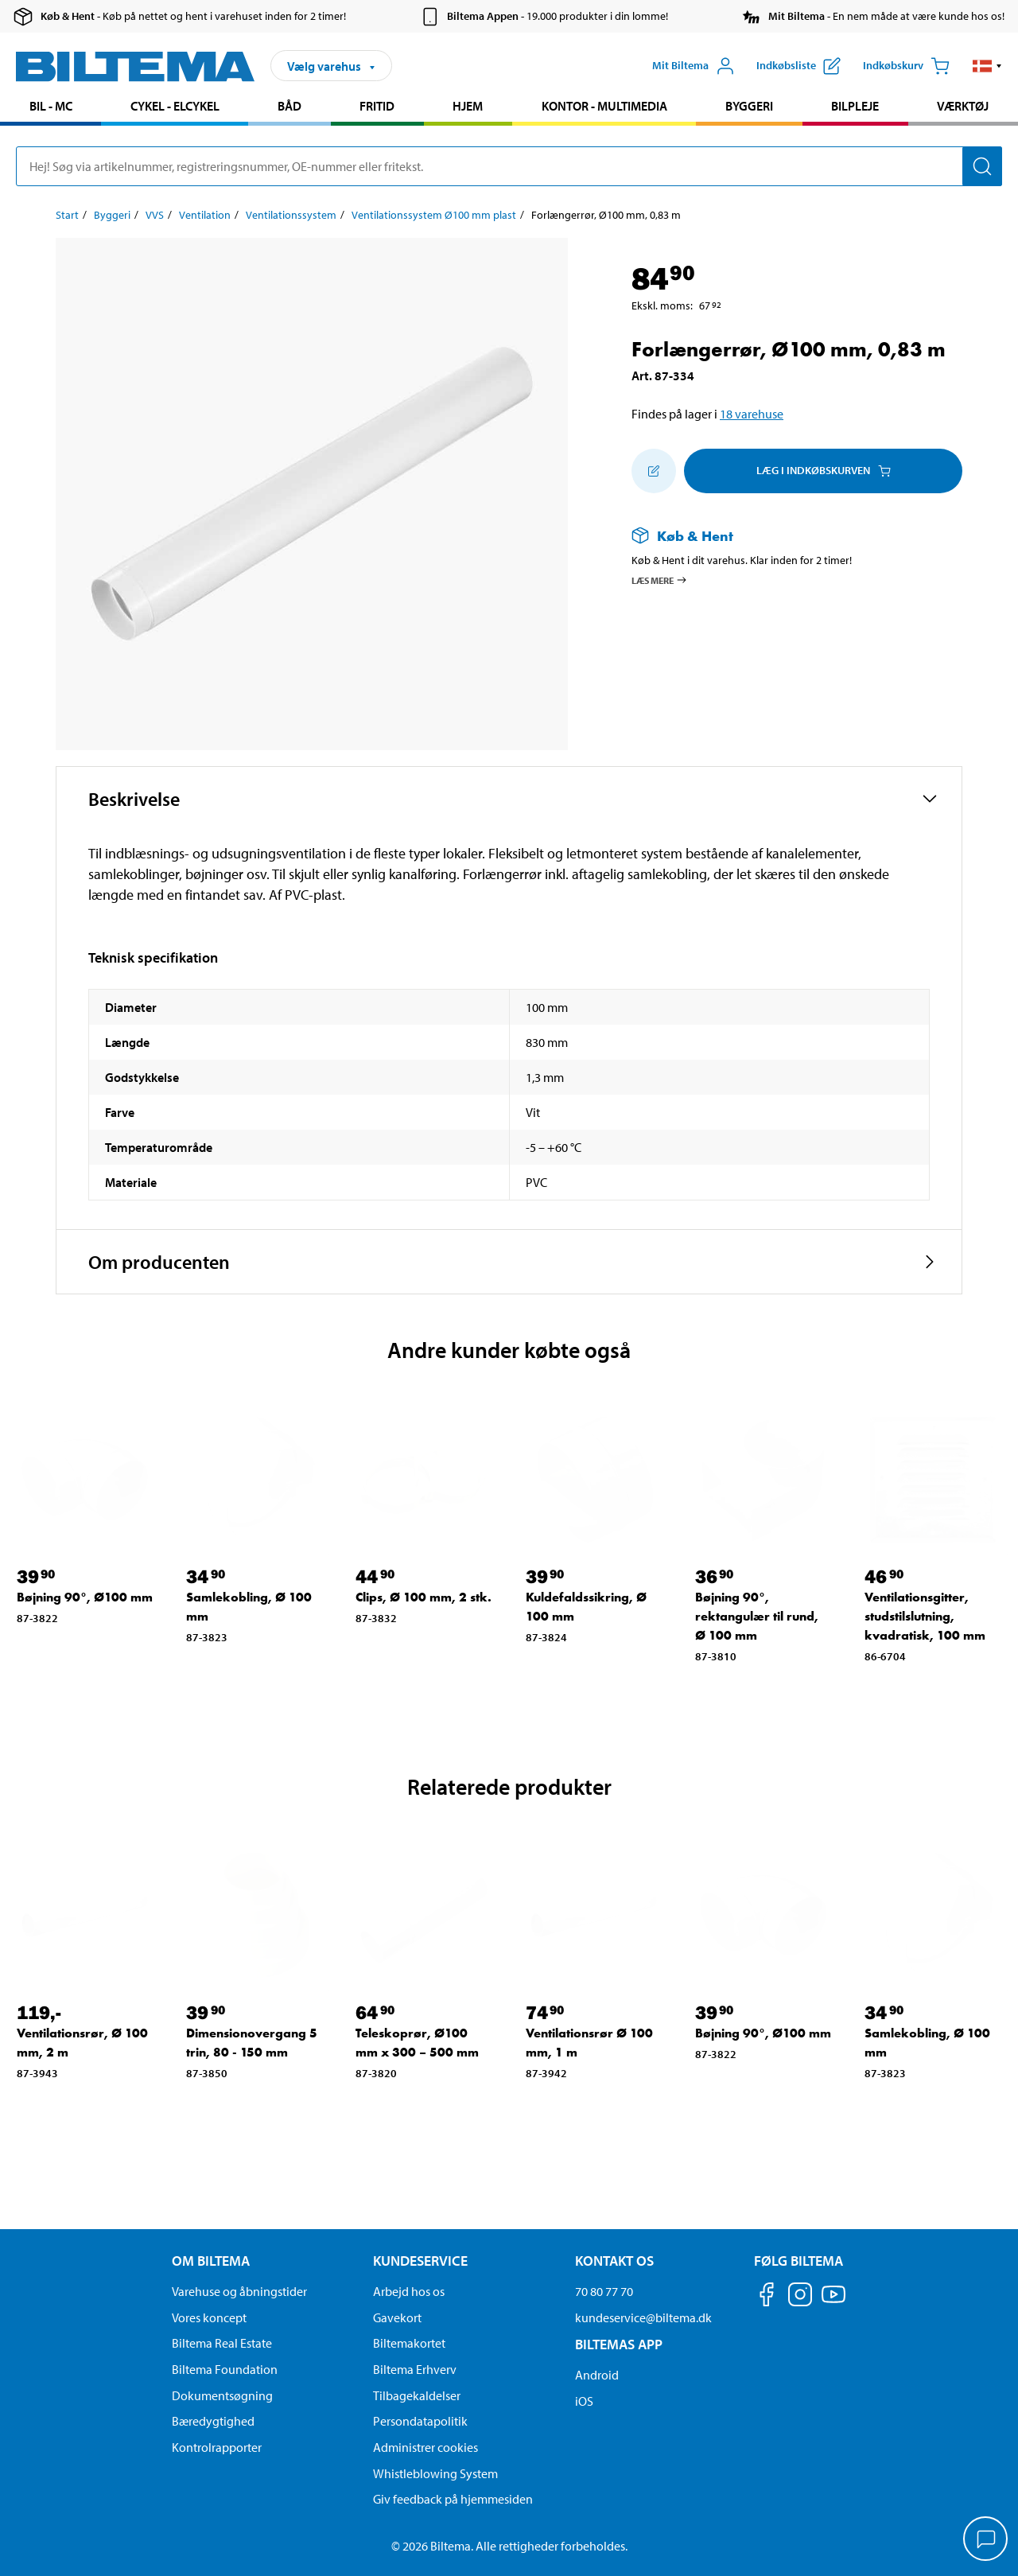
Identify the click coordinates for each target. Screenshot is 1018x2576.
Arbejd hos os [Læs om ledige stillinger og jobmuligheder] (409, 2291)
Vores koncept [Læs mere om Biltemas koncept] (209, 2317)
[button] (987, 66)
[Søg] (982, 166)
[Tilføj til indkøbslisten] (653, 471)
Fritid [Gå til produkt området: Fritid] (376, 106)
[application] (986, 2540)
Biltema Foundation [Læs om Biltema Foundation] (225, 2369)
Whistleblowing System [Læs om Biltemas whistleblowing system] (435, 2473)
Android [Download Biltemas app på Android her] (597, 2375)
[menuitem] (50, 108)
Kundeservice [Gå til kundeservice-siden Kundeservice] (420, 2260)
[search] (509, 166)
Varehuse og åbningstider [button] (239, 2291)
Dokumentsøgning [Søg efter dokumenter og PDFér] (222, 2395)
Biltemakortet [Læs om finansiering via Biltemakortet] (409, 2343)
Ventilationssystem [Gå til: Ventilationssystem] (291, 215)
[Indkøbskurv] (906, 66)
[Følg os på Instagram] (800, 2297)
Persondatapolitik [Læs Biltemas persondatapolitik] (420, 2421)
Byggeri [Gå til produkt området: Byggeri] (749, 106)
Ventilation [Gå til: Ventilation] (205, 215)
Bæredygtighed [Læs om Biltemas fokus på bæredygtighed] (213, 2421)
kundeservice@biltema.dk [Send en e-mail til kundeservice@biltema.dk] (643, 2317)
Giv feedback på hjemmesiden (453, 2499)
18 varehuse (751, 414)
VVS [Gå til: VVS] (155, 215)
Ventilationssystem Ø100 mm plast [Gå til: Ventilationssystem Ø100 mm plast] (434, 215)
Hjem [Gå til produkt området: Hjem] (468, 106)
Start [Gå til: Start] (67, 215)
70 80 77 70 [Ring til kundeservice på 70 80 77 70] (604, 2291)
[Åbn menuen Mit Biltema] (693, 66)
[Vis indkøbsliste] (798, 66)
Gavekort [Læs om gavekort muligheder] (397, 2317)
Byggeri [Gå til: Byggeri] (112, 215)
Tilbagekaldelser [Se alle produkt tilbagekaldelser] (416, 2395)
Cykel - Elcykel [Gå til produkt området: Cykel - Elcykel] (175, 106)
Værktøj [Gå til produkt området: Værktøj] (963, 106)
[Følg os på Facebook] (766, 2297)
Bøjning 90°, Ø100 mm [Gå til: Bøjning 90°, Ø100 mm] (85, 1597)
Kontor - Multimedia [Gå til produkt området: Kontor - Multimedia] (604, 106)
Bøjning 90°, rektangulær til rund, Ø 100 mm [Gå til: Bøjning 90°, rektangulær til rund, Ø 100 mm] (756, 1616)
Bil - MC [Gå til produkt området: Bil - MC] (50, 106)
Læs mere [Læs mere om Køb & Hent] (659, 580)
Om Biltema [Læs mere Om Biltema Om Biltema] (211, 2260)
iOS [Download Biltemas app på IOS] (584, 2401)
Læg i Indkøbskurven (823, 470)
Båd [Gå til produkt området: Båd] (289, 106)
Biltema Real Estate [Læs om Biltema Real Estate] (222, 2343)
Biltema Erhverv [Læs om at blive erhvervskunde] (415, 2369)
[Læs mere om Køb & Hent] (781, 536)
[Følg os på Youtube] (833, 2302)
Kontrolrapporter (217, 2447)
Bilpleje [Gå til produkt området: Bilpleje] (855, 106)
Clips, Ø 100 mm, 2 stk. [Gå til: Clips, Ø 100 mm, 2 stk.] (424, 1597)
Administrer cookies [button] (425, 2447)
